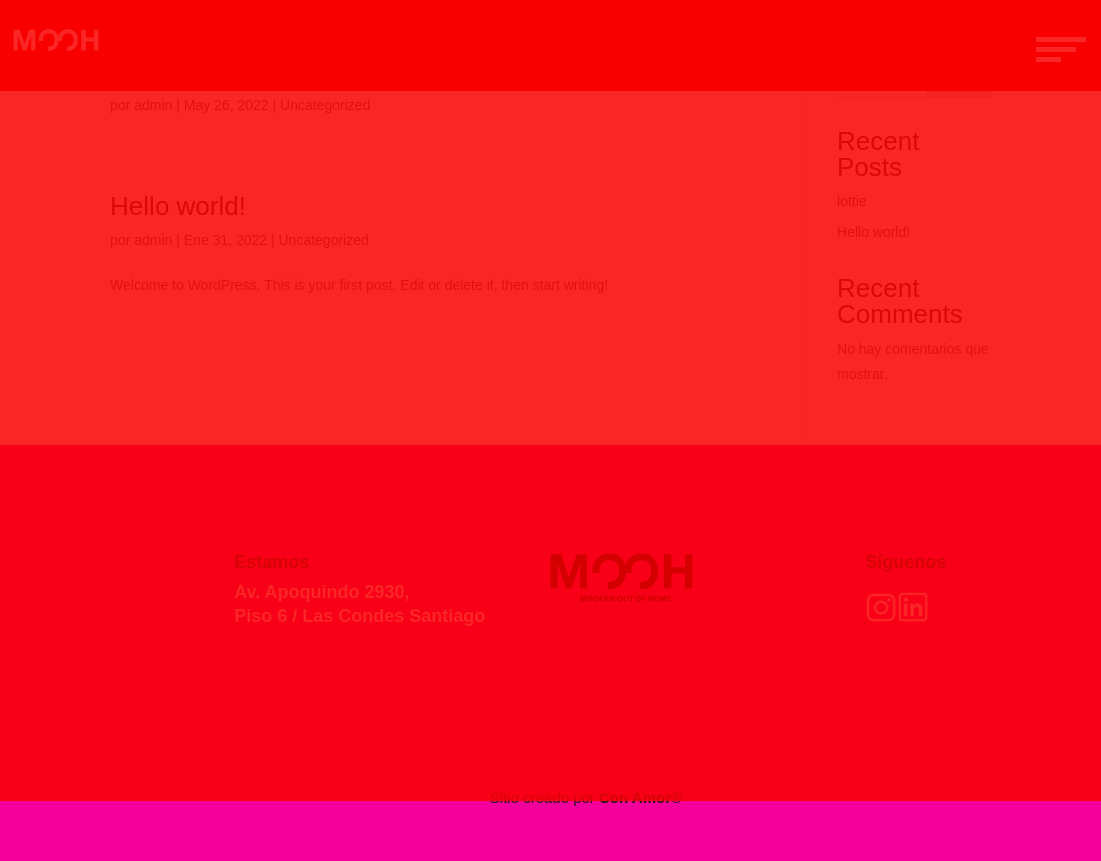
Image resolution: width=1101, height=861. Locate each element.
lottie (852, 201)
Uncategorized (325, 105)
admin (153, 105)
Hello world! (178, 206)
